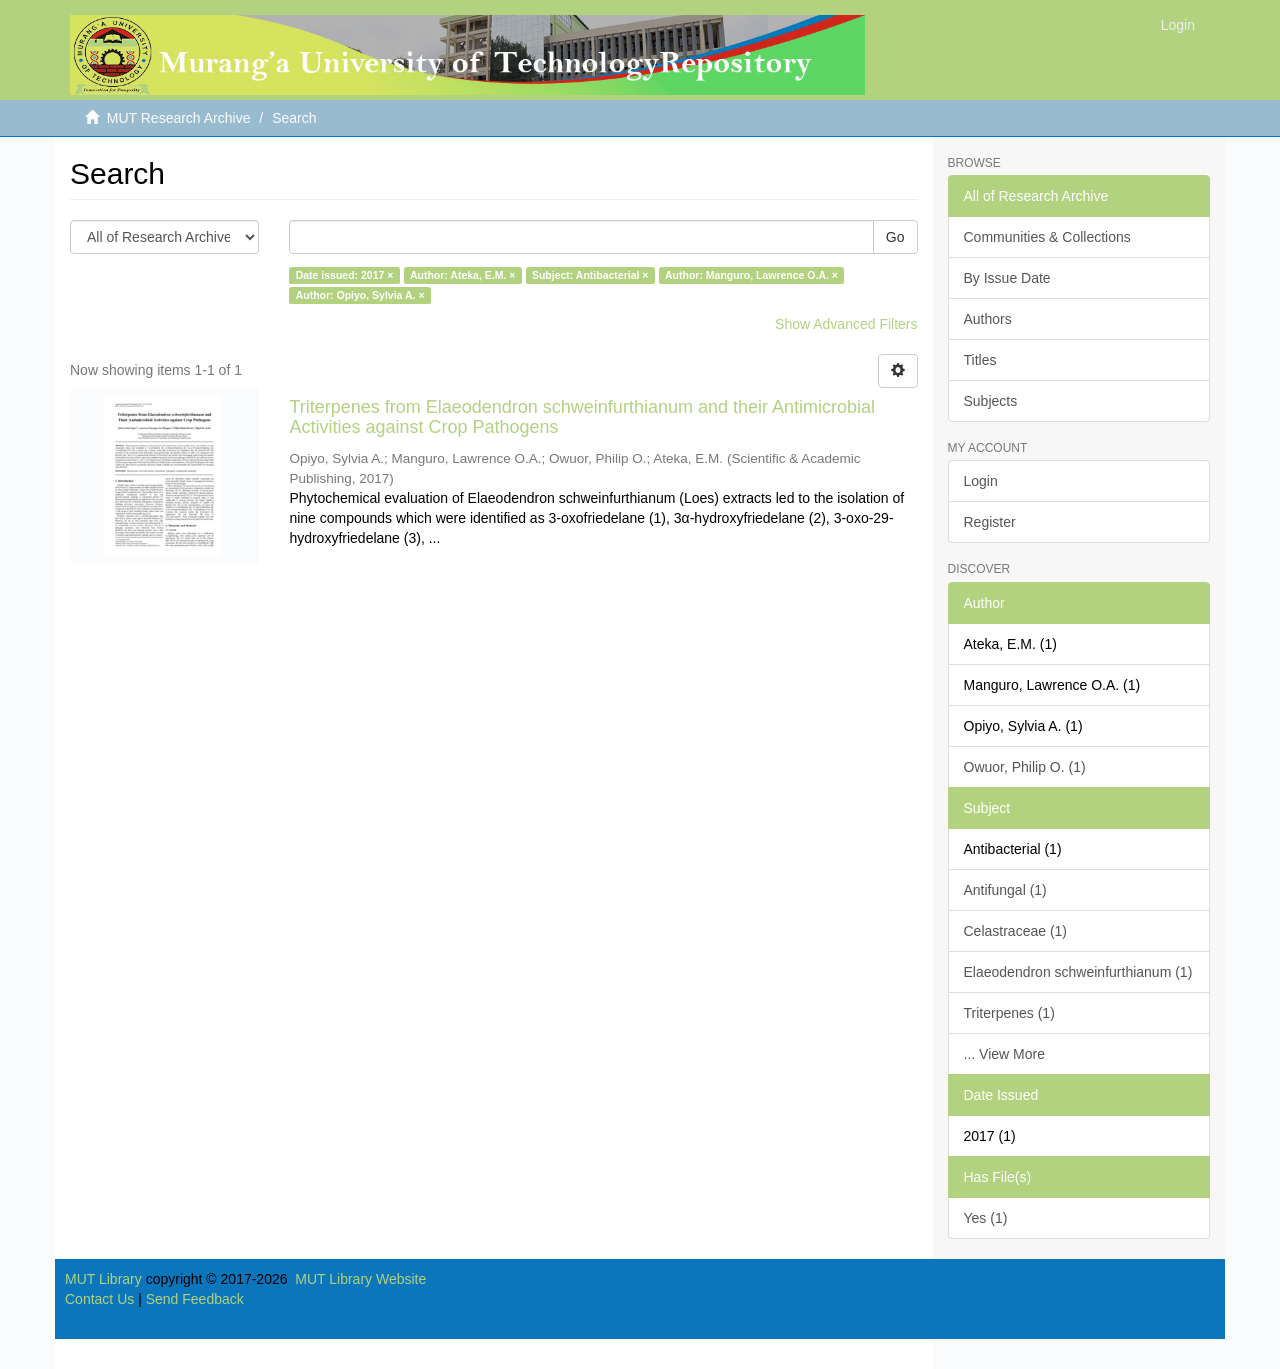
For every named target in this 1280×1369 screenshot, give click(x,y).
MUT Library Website (360, 1279)
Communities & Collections (1047, 237)
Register (990, 522)
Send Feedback (195, 1299)
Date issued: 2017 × (345, 275)
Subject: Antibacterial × (590, 275)
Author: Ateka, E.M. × (463, 275)
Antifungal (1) (1005, 890)
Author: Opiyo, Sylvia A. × (360, 295)
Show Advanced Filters (846, 324)
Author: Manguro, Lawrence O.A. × (751, 275)
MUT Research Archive (179, 118)
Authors (988, 319)
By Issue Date (1007, 278)
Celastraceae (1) (1016, 931)
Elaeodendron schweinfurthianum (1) (1078, 972)
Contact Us (99, 1299)
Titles (980, 360)
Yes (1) (986, 1218)
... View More (1004, 1054)
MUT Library (103, 1279)
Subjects (991, 401)
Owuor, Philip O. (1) (1025, 767)
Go (895, 237)
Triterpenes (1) (1009, 1013)
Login (981, 481)
